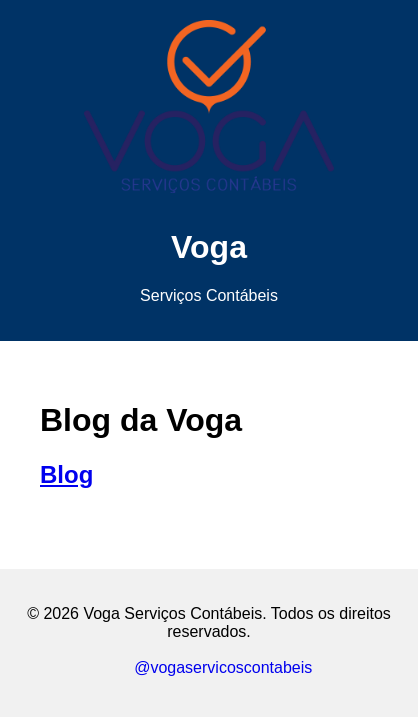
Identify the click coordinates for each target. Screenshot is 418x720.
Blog (66, 474)
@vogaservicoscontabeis (209, 667)
